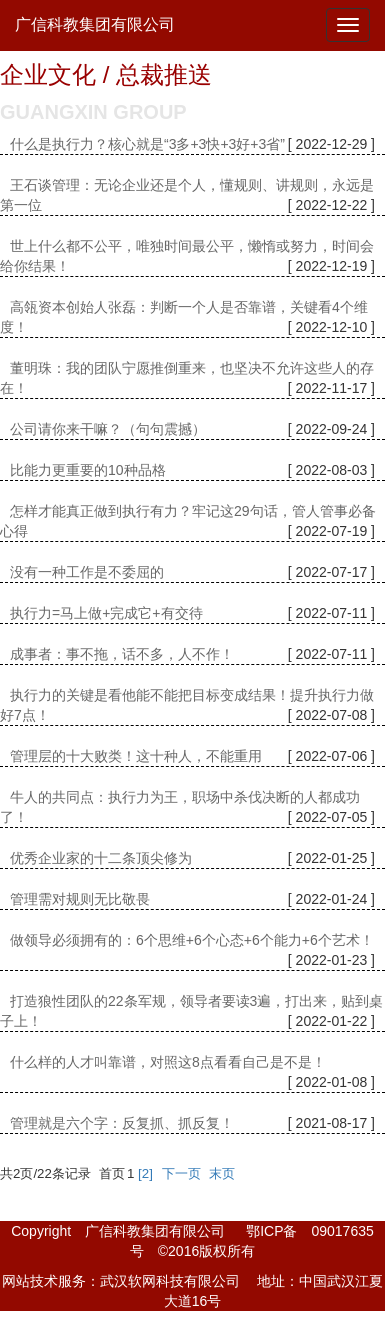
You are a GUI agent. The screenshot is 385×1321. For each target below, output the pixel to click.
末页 (222, 1173)
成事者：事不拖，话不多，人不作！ (122, 654)
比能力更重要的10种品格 (88, 470)
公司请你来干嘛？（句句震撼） (108, 429)
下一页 (181, 1173)
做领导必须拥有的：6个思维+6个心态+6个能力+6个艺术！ (192, 940)
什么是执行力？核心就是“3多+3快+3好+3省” (147, 144)
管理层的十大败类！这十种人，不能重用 (136, 756)
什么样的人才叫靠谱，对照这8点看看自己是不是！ (168, 1062)
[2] (145, 1173)
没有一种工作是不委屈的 (87, 572)
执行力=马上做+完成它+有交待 (106, 613)
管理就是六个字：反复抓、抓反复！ (122, 1123)
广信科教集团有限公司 (95, 24)
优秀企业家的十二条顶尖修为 (101, 858)
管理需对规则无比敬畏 (80, 899)
